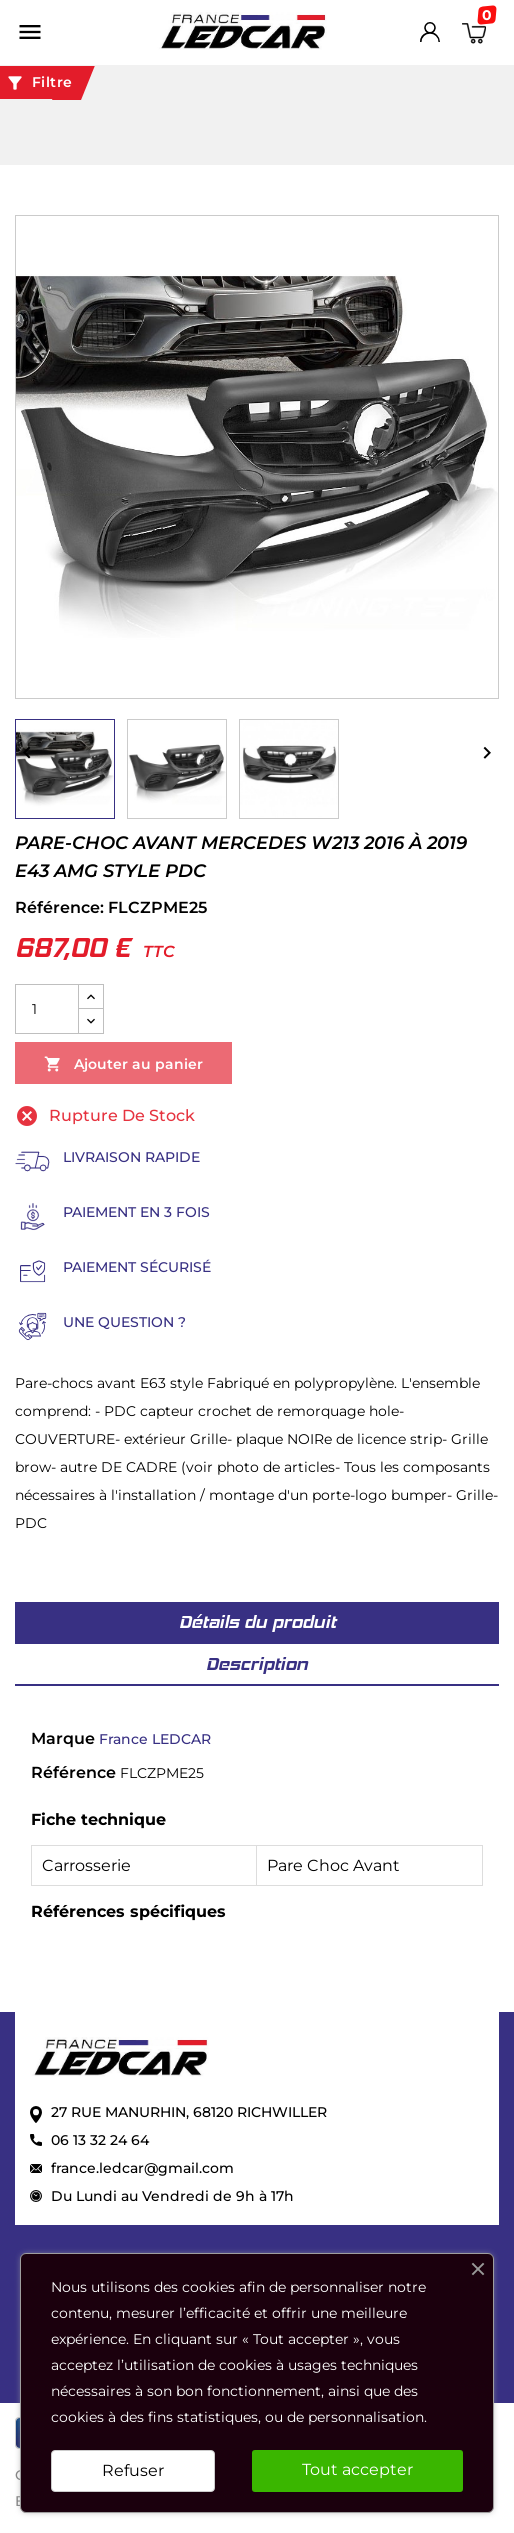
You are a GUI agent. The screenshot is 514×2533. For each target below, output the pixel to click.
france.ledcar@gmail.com (142, 2168)
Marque (63, 1738)
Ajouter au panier (123, 1064)
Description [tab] (257, 1664)
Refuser (133, 2470)
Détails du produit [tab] (257, 1622)
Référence (73, 1772)
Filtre (39, 83)
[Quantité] (47, 1009)
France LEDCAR (155, 1739)
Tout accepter (357, 2469)
